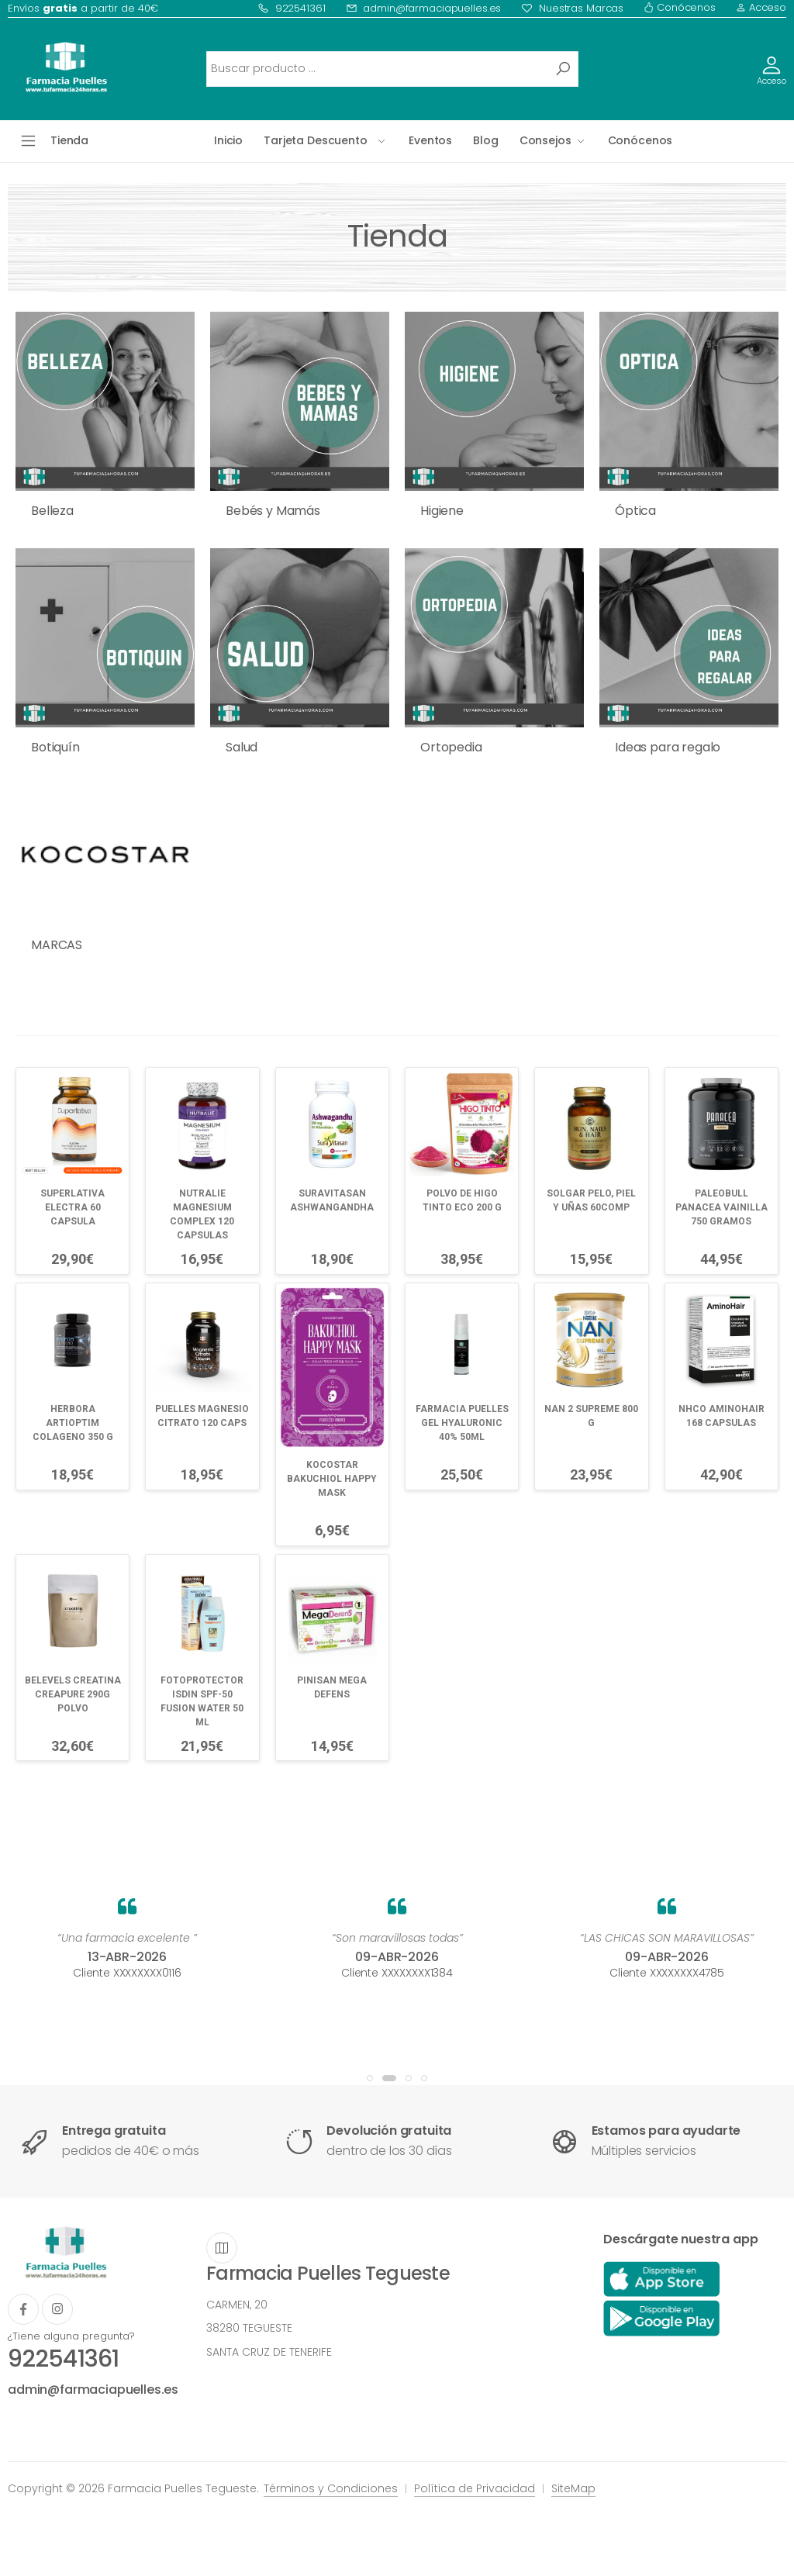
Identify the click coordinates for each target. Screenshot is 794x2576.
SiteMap (573, 2488)
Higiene (442, 511)
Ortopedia (451, 747)
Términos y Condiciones (331, 2488)
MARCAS (56, 945)
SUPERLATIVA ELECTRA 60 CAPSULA (72, 1207)
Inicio (228, 140)
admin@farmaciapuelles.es (424, 8)
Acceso (761, 7)
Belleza (52, 511)
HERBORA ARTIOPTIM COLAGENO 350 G (73, 1423)
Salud (241, 747)
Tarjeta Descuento (316, 140)
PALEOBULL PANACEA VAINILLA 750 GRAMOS (721, 1207)
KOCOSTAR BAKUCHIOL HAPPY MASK (332, 1478)
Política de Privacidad (474, 2488)
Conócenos (680, 7)
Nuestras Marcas (572, 8)
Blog (485, 140)
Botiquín (55, 747)
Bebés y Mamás (273, 511)
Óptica (635, 511)
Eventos (430, 140)
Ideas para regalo (667, 747)
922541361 (291, 8)
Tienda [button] (69, 140)
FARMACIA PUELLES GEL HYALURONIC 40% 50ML (462, 1423)
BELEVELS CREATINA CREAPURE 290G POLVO (73, 1694)
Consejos (545, 140)
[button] (370, 2078)
